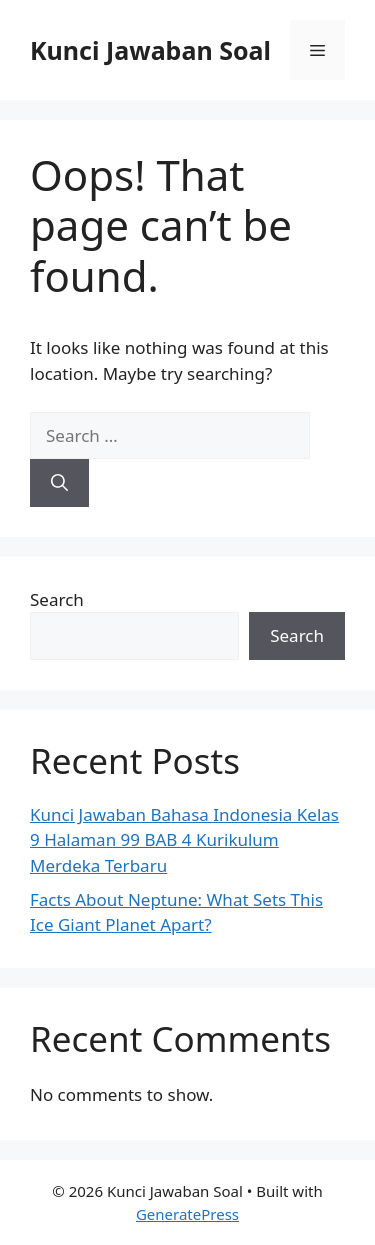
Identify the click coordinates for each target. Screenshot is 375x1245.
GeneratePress (187, 1214)
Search (57, 599)
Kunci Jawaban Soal (150, 50)
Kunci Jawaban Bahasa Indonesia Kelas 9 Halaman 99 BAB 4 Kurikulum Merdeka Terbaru (184, 840)
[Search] (59, 483)
